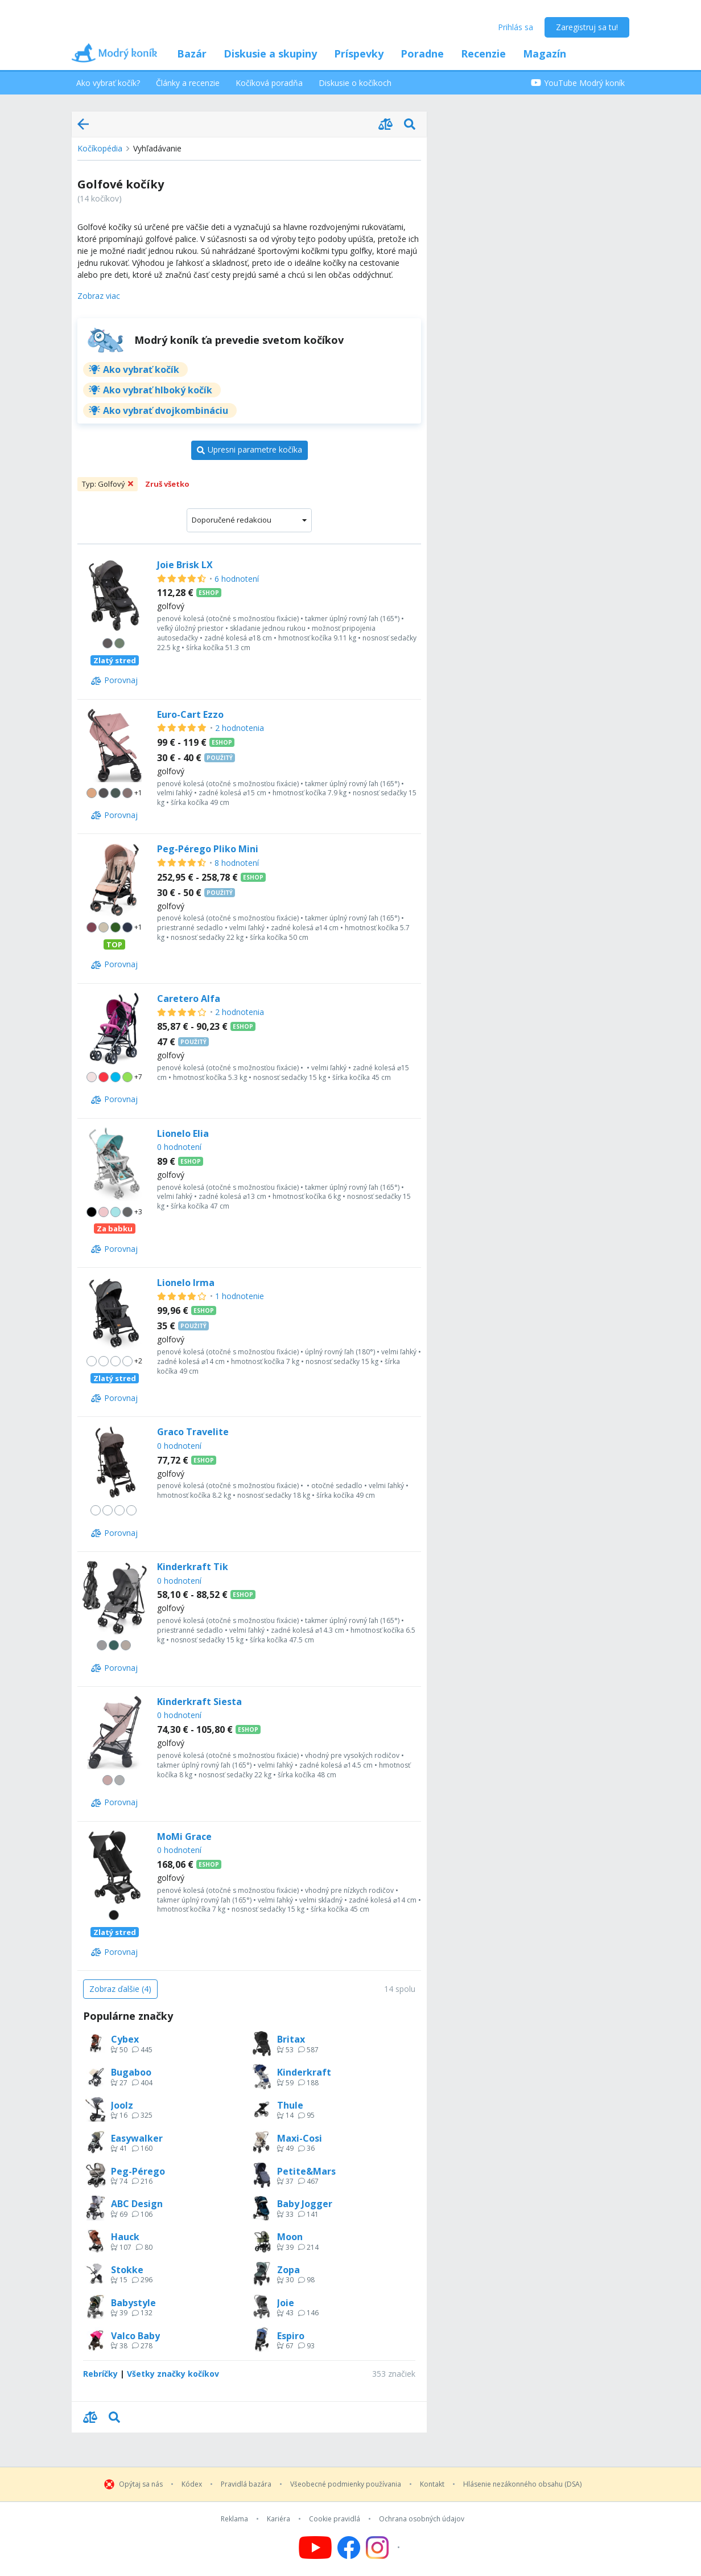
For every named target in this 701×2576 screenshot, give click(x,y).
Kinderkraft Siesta (199, 1701)
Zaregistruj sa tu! (587, 27)
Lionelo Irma (186, 1282)
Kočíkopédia (99, 148)
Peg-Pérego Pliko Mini (207, 849)
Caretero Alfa (188, 998)
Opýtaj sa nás (141, 2484)
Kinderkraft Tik (192, 1566)
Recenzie (483, 53)
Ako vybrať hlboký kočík (157, 390)
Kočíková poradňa (269, 82)
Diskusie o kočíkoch (355, 82)
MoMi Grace (184, 1836)
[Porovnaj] (114, 681)
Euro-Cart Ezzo (190, 714)
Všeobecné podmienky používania (345, 2484)
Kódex (192, 2484)
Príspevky (359, 53)
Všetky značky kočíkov (173, 2373)
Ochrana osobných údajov (421, 2519)
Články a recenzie (188, 82)
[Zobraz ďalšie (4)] (120, 1989)
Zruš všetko (167, 484)
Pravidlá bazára (246, 2484)
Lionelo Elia (183, 1133)
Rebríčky (100, 2373)
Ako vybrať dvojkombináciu (165, 410)
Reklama (234, 2519)
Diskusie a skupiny (270, 53)
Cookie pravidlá (334, 2519)
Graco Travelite (193, 1431)
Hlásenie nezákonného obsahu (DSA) (522, 2484)
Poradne (422, 53)
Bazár (192, 53)
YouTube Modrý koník (578, 82)
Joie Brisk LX (185, 564)
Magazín (544, 53)
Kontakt (432, 2484)
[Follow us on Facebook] (348, 2547)
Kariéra (278, 2519)
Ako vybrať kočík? (108, 82)
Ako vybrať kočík (141, 369)
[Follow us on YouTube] (315, 2547)
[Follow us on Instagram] (384, 2547)
